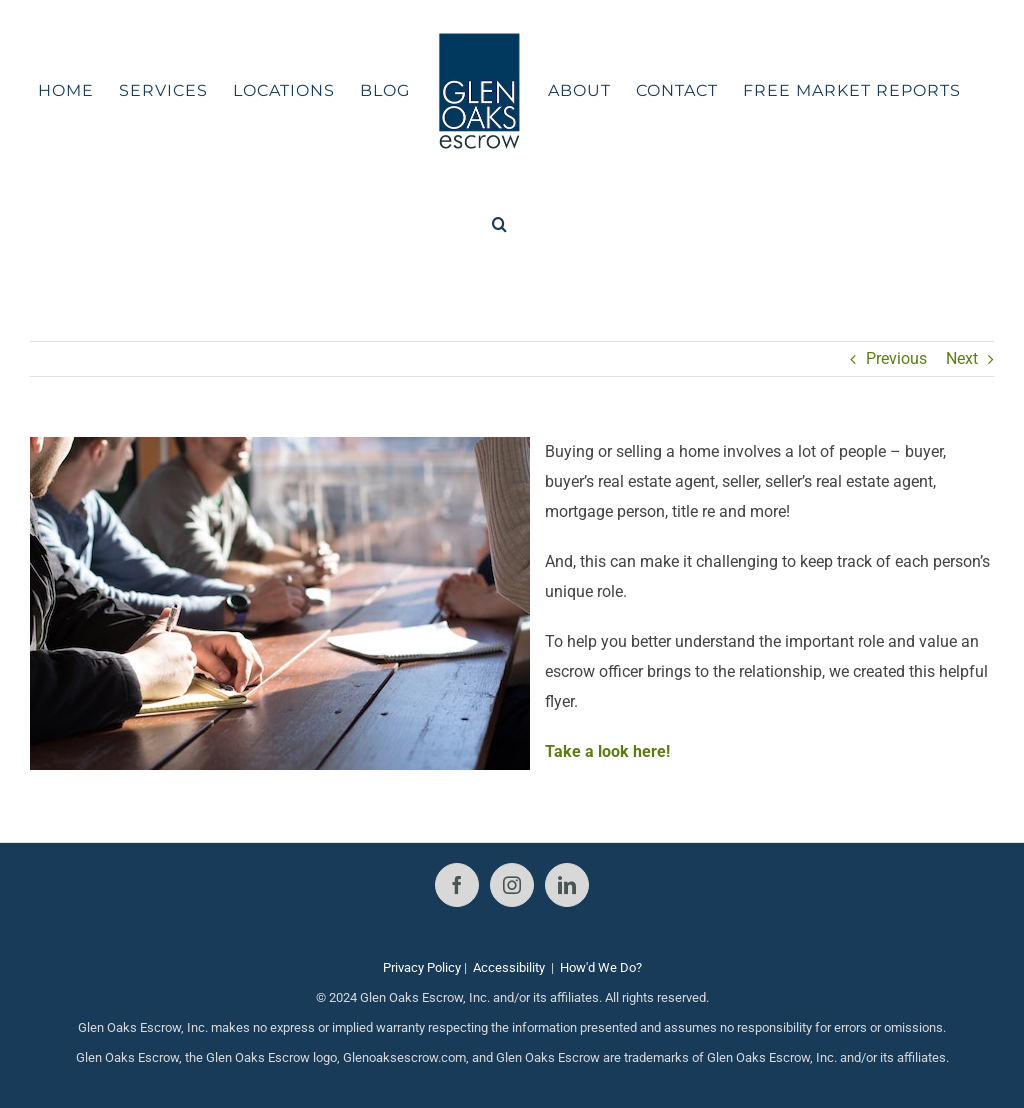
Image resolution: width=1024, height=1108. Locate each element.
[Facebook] (457, 885)
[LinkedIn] (567, 885)
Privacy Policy (422, 967)
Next (962, 358)
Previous (896, 358)
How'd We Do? (601, 967)
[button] (500, 224)
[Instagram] (512, 885)
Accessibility (509, 967)
